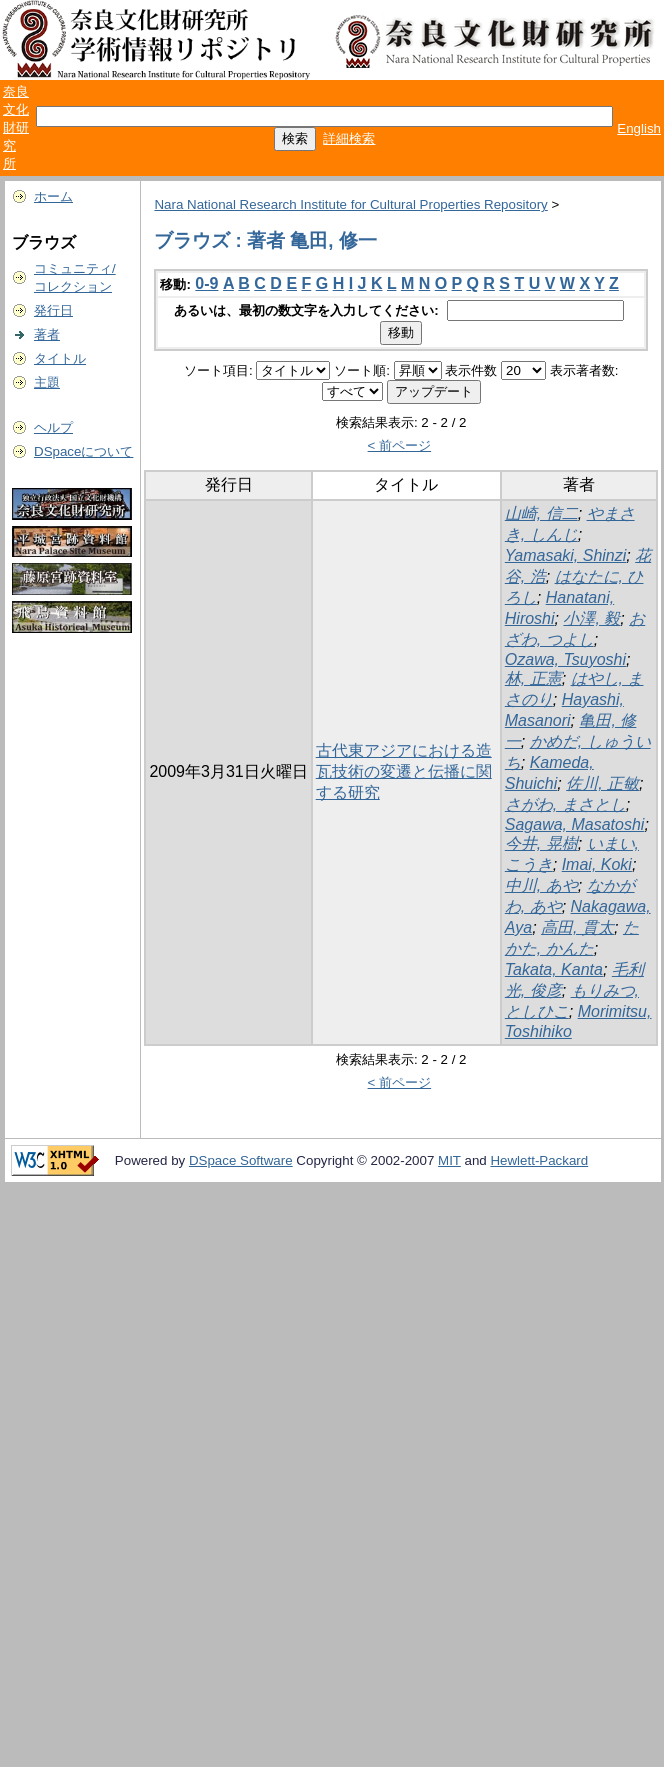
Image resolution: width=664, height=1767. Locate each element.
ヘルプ (53, 427)
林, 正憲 (533, 678)
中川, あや (541, 885)
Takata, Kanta (554, 969)
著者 (47, 334)
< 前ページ (400, 445)
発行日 (53, 310)
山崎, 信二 (541, 513)
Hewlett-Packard (539, 1160)
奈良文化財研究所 (16, 127)
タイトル (60, 358)
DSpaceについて (83, 451)
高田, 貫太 (577, 927)
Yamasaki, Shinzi (566, 555)
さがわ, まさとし (565, 804)
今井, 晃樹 (541, 843)
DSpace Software (241, 1160)
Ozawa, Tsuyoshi (565, 659)
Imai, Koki (597, 864)
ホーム (53, 196)
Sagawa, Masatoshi (575, 824)
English (639, 128)
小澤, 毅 (591, 618)
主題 (47, 382)
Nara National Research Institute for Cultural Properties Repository (350, 204)
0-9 (206, 283)
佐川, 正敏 (602, 783)
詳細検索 (349, 138)
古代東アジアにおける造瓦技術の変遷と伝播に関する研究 (404, 771)
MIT (449, 1160)
